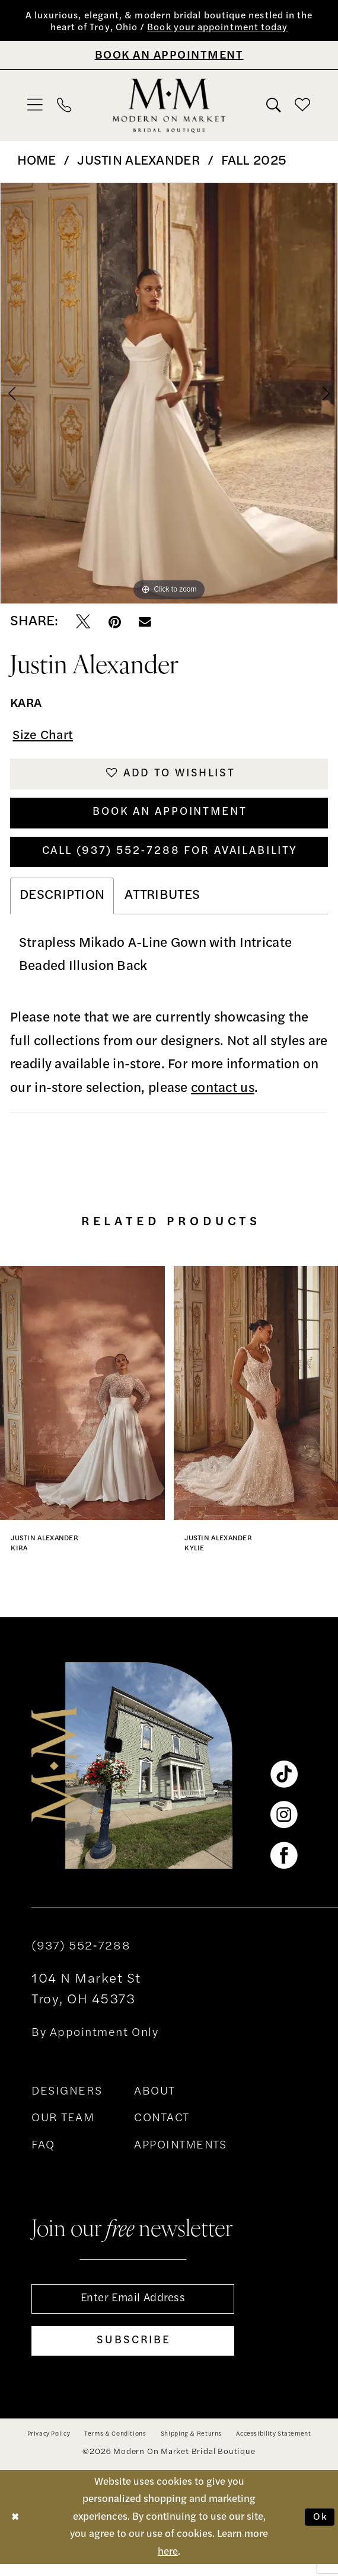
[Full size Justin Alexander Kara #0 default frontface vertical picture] (169, 394)
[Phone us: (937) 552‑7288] (64, 106)
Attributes (162, 904)
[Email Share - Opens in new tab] (145, 624)
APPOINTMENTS (180, 2154)
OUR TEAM (62, 2126)
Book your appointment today (222, 29)
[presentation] (82, 1401)
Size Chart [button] (44, 737)
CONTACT (162, 2126)
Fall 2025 (254, 162)
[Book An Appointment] (169, 56)
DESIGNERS (67, 2100)
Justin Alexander (138, 162)
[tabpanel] (169, 394)
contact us (222, 1097)
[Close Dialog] (16, 2528)
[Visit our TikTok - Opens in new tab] (284, 1783)
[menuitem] (35, 106)
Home (36, 162)
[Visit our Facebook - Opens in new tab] (284, 1864)
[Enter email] (132, 2307)
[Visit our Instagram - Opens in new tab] (284, 1823)
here (168, 2564)
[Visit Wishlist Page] (302, 106)
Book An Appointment (169, 818)
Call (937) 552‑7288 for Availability (170, 859)
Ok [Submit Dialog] (320, 2529)
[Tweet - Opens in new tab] (83, 623)
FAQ (43, 2154)
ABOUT (155, 2100)
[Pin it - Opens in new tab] (115, 623)
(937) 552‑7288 (80, 1955)
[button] (35, 106)
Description (62, 904)
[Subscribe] (132, 2352)
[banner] (169, 106)
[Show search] (273, 106)
